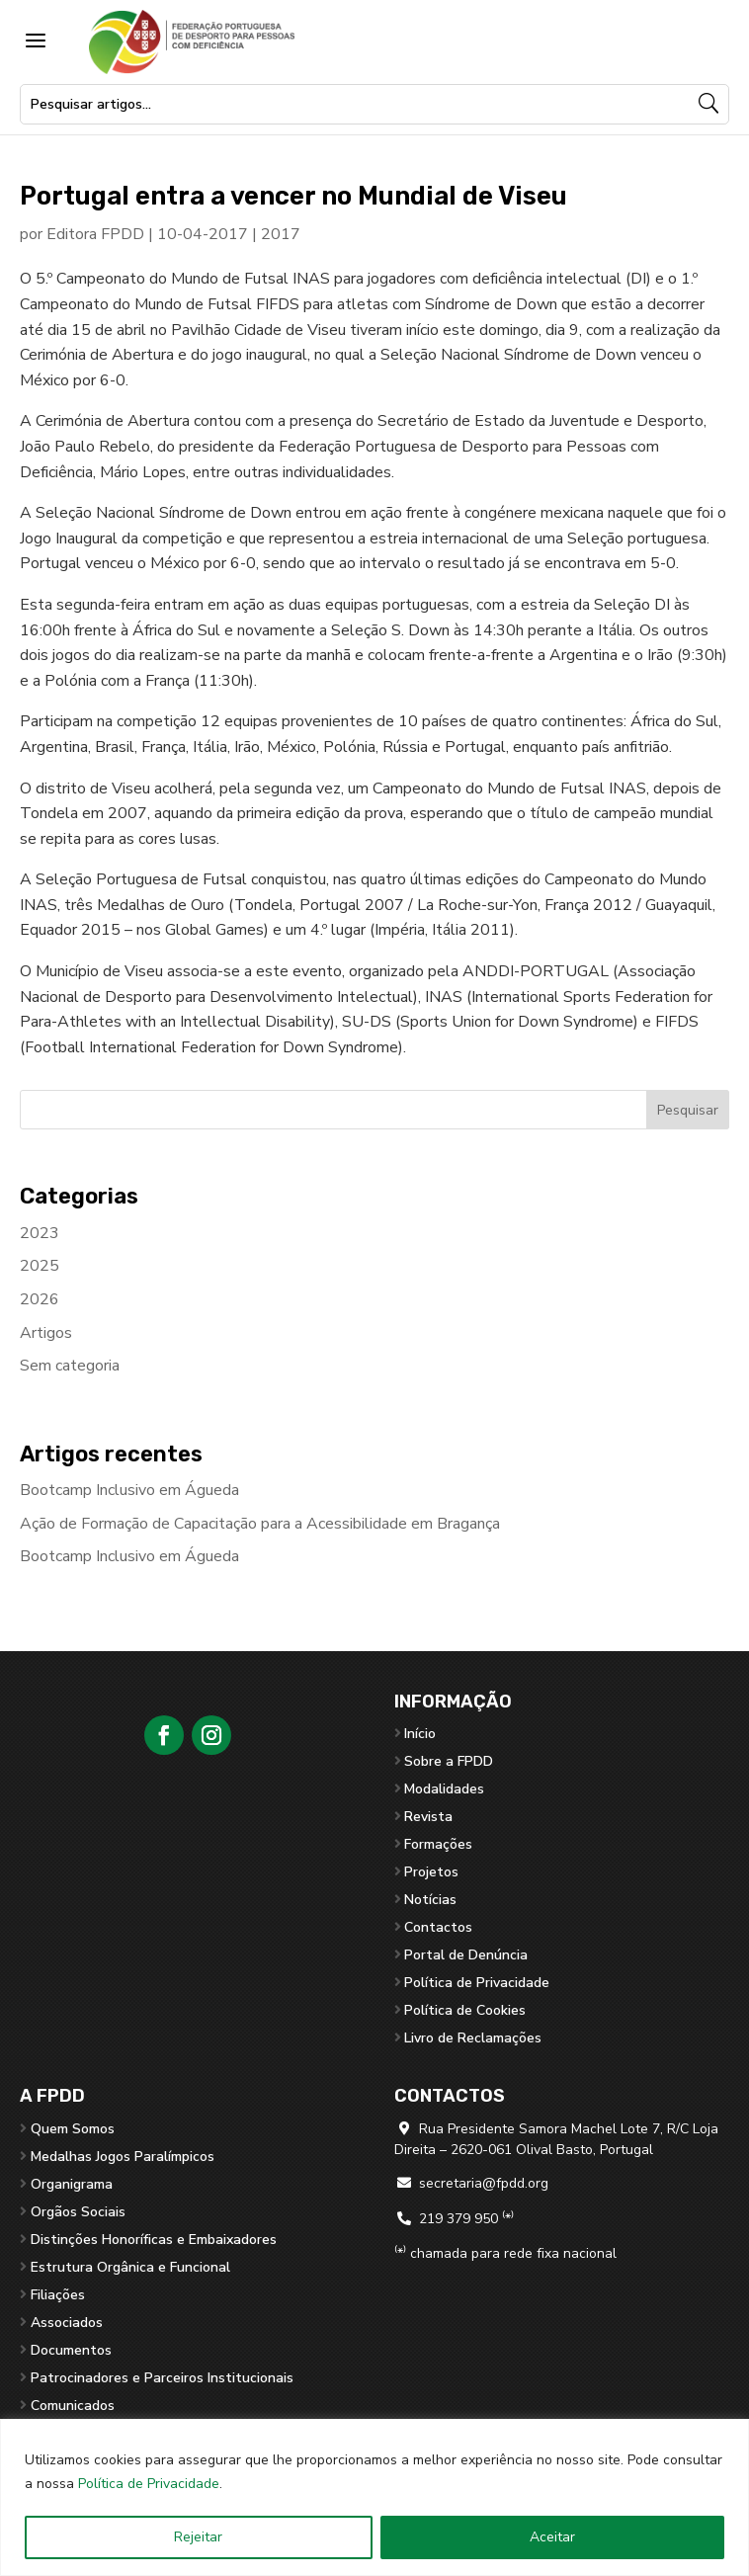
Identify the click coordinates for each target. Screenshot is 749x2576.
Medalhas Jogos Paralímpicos (122, 2156)
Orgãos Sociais (78, 2211)
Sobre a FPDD (448, 1761)
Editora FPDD (95, 234)
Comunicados (73, 2405)
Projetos (431, 1872)
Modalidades (444, 1789)
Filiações (58, 2294)
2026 (39, 1299)
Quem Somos (73, 2128)
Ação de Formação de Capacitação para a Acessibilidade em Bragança (260, 1524)
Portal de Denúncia (466, 1955)
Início (420, 1733)
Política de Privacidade (148, 2483)
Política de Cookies (465, 2010)
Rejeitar (198, 2537)
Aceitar (552, 2537)
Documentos (71, 2350)
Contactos (438, 1927)
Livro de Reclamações (472, 2038)
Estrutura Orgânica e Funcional (130, 2267)
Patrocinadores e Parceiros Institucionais (162, 2377)
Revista (428, 1816)
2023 (39, 1233)
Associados (67, 2322)
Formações (438, 1844)
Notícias (430, 1899)
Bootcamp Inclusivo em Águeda (129, 1490)
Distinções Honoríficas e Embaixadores (154, 2239)
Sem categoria (70, 1365)
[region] (374, 2497)
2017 (280, 234)
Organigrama (72, 2184)
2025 (39, 1266)
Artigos (46, 1333)
